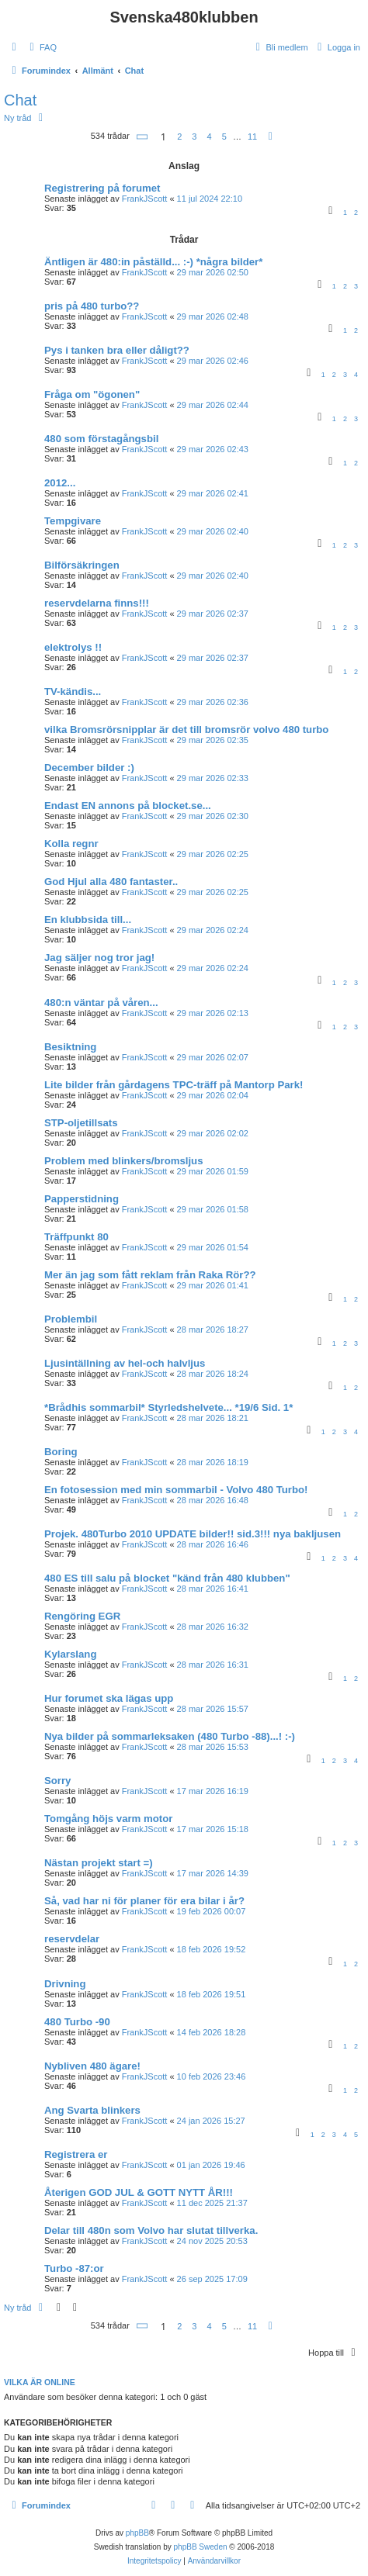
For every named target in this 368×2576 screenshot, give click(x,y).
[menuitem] (41, 47)
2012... (59, 483)
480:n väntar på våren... (101, 1002)
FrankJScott (145, 198)
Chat (20, 100)
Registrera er (75, 2154)
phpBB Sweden (200, 2547)
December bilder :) (89, 767)
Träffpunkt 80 (76, 1237)
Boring (61, 1451)
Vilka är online (39, 2382)
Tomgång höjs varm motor (108, 1818)
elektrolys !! (73, 647)
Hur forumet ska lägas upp (108, 1698)
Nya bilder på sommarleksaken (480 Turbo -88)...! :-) (169, 1736)
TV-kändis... (72, 691)
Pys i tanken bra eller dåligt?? (116, 350)
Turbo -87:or (74, 2268)
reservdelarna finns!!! (96, 603)
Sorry (57, 1780)
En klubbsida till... (87, 919)
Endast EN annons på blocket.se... (127, 805)
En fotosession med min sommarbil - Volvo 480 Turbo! (176, 1489)
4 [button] (209, 136)
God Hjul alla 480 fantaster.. (111, 881)
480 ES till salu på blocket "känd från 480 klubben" (167, 1578)
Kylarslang (70, 1654)
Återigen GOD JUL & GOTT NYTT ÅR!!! (138, 2192)
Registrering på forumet (102, 188)
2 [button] (179, 136)
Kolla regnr (71, 843)
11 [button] (252, 136)
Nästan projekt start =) (98, 1863)
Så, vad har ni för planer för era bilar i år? (144, 1901)
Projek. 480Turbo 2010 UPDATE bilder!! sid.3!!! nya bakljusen (192, 1534)
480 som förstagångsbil (101, 438)
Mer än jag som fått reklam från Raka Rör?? (150, 1275)
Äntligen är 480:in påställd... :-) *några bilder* (153, 262)
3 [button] (194, 136)
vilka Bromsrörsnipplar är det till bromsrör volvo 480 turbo (186, 729)
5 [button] (224, 136)
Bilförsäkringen (82, 565)
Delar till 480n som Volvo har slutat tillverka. (151, 2230)
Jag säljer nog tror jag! (99, 957)
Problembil (70, 1319)
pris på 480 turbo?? (91, 306)
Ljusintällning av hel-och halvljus (124, 1363)
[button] (143, 137)
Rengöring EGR (82, 1616)
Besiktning (70, 1047)
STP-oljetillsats (81, 1123)
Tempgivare (72, 521)
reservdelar (71, 1939)
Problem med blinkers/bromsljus (123, 1161)
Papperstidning (81, 1199)
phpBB (137, 2533)
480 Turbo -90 (77, 2022)
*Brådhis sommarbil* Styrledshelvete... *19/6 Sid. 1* (168, 1407)
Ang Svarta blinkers (92, 2110)
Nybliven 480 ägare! (92, 2066)
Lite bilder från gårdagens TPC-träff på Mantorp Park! (173, 1085)
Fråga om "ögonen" (92, 394)
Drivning (64, 1984)
